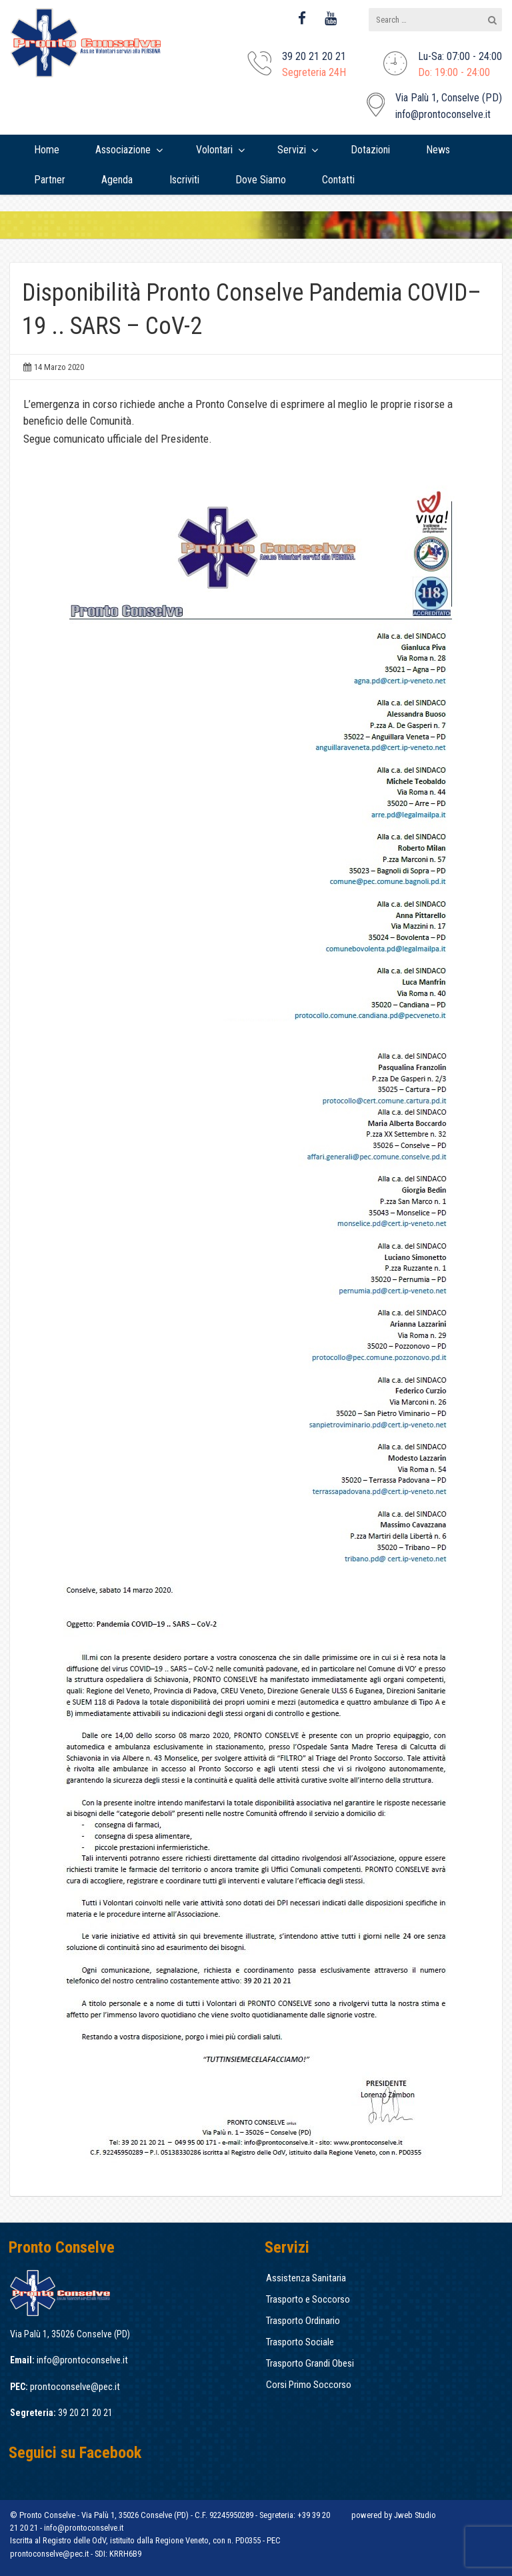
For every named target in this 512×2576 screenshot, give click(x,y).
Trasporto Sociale (300, 2342)
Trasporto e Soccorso (308, 2299)
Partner (49, 179)
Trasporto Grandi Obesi (310, 2363)
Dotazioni (370, 149)
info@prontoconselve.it (443, 114)
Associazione (123, 149)
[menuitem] (46, 150)
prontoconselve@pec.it (75, 2387)
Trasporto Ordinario (303, 2321)
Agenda (117, 179)
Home (46, 149)
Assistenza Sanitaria (306, 2278)
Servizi (291, 149)
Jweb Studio (415, 2515)
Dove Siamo (260, 179)
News (438, 149)
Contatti (338, 179)
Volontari (214, 149)
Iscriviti (184, 179)
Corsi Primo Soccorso (308, 2385)
